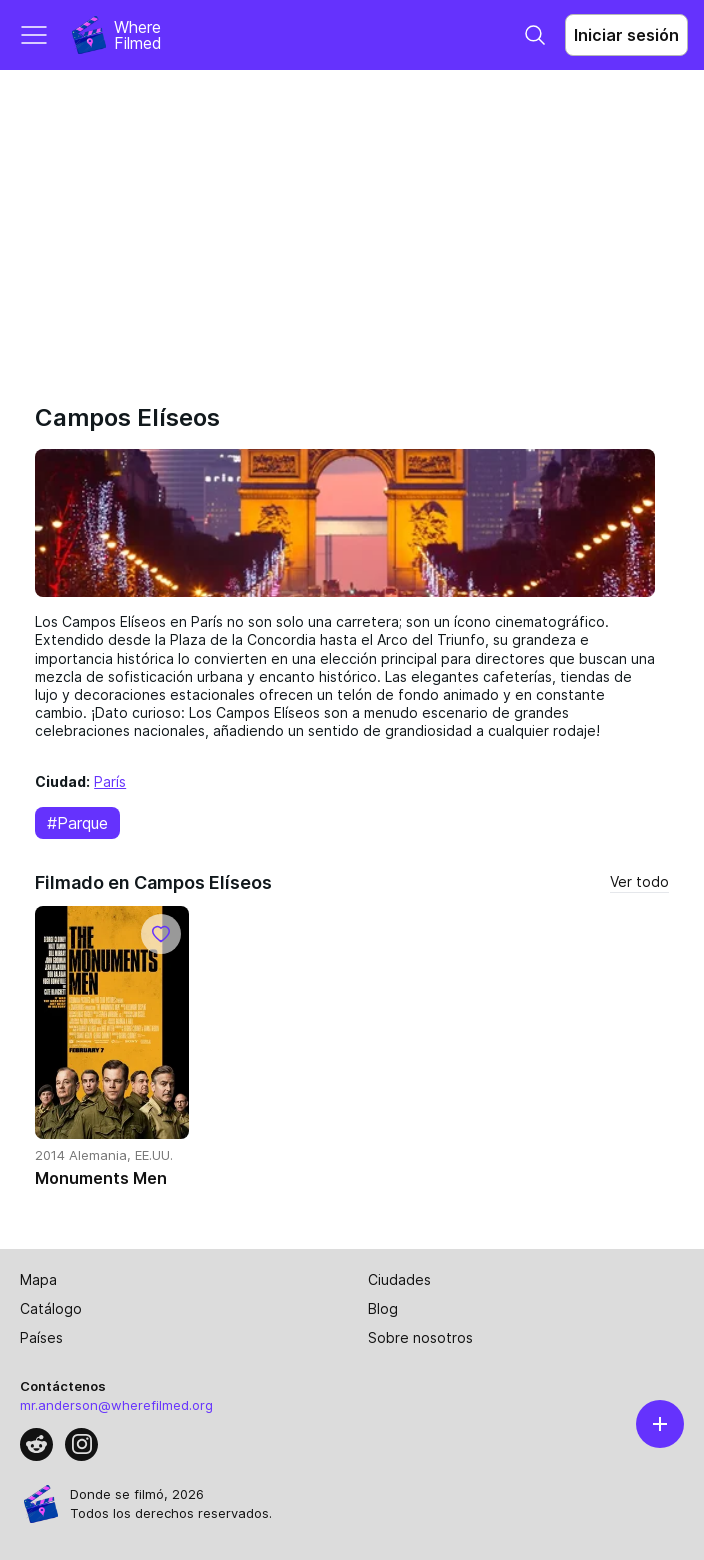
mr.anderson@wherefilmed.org (116, 1405)
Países (41, 1337)
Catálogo (51, 1308)
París (110, 781)
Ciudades (399, 1279)
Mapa (38, 1279)
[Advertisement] (352, 220)
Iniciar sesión (626, 35)
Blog (383, 1308)
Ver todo (639, 881)
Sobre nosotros (420, 1337)
